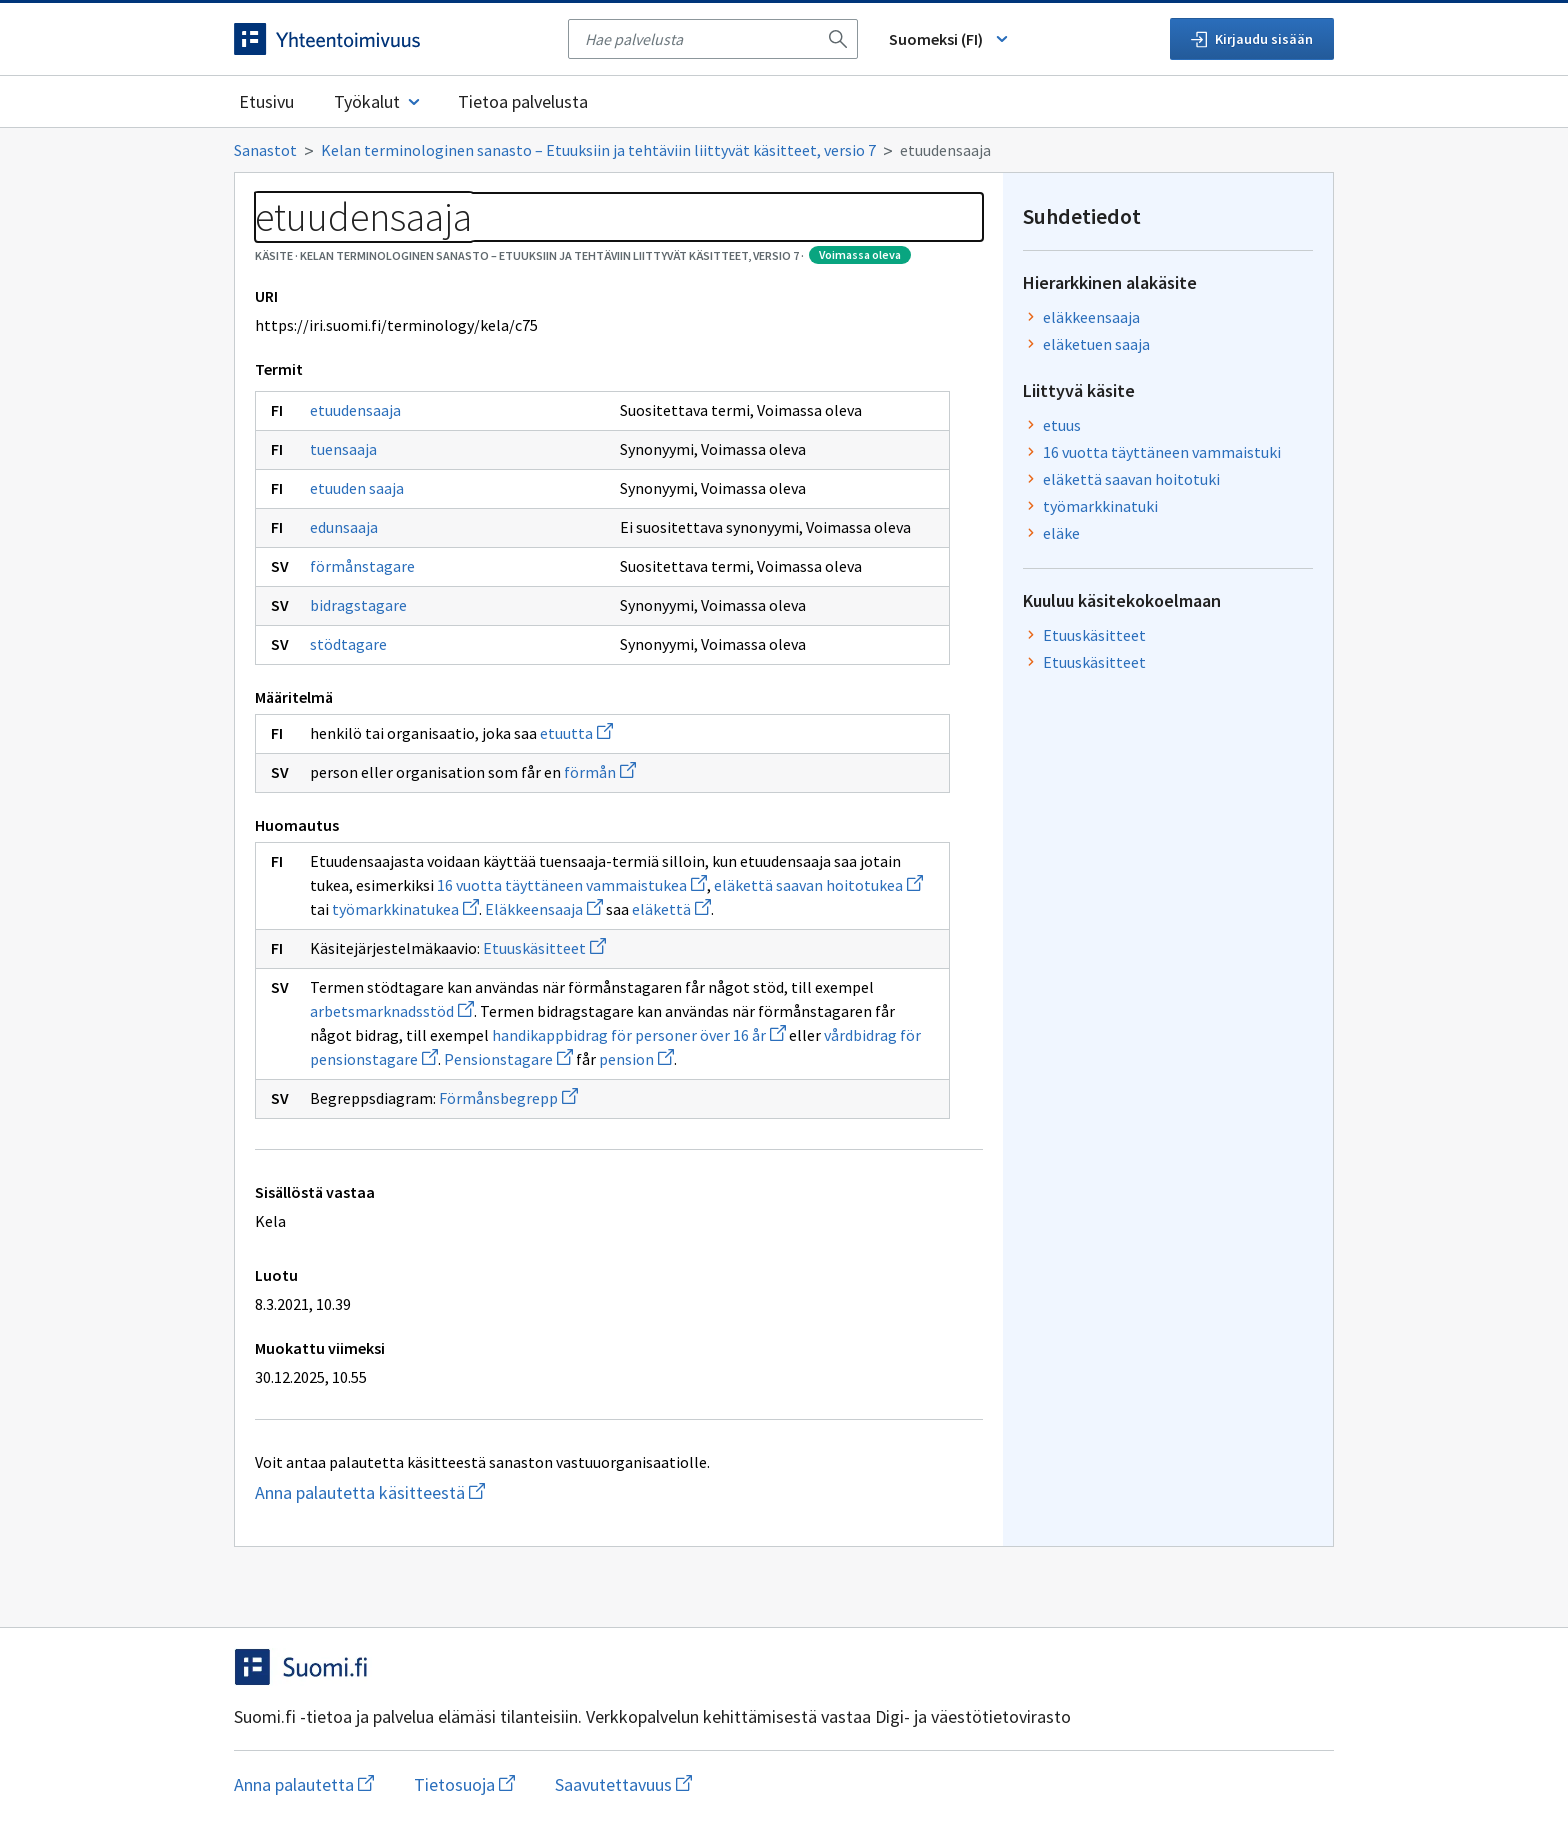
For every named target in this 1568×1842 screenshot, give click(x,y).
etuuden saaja (357, 488)
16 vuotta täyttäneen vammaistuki (1162, 452)
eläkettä (671, 909)
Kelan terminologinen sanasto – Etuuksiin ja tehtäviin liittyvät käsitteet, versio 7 (598, 150)
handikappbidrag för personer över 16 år (639, 1035)
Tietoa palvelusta (523, 101)
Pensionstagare (508, 1059)
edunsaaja (344, 527)
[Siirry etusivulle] (391, 39)
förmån (600, 772)
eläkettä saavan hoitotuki (1131, 479)
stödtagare (348, 644)
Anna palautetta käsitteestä (409, 1492)
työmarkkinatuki (1100, 506)
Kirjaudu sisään (1252, 39)
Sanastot (265, 150)
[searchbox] (701, 39)
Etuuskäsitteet (544, 948)
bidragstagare (358, 605)
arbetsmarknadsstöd (392, 1011)
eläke (1061, 533)
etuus (1062, 425)
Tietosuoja (464, 1784)
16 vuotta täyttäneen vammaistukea (572, 885)
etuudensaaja (355, 410)
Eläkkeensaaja (544, 909)
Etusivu (266, 101)
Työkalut (378, 101)
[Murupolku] (784, 150)
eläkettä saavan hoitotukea (818, 885)
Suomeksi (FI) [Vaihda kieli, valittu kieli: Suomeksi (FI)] (950, 39)
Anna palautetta (304, 1784)
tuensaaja (343, 449)
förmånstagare (362, 566)
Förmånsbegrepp (508, 1098)
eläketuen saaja (1096, 344)
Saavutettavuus (623, 1784)
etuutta (576, 733)
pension (636, 1059)
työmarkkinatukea (405, 909)
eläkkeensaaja (1091, 317)
